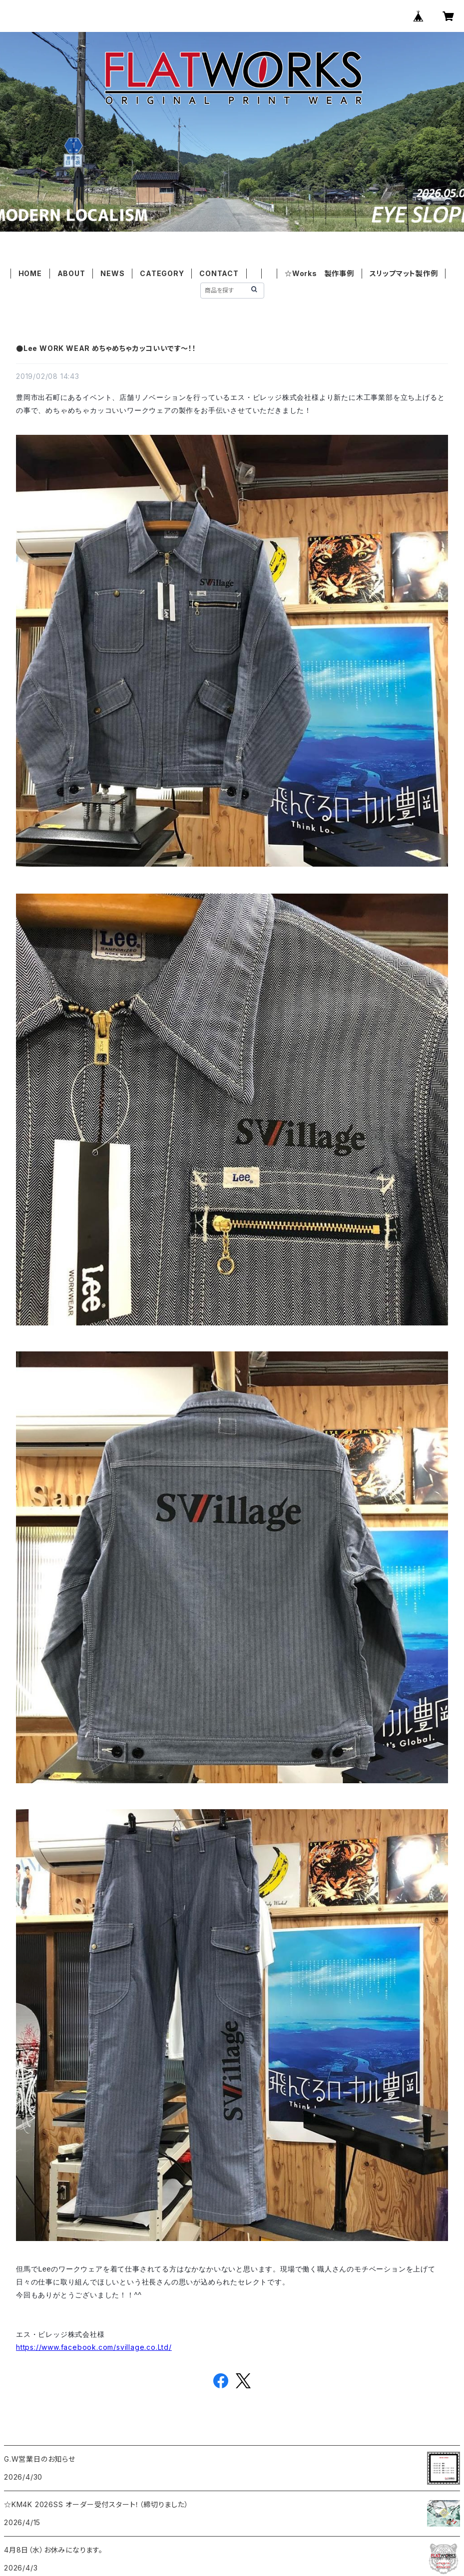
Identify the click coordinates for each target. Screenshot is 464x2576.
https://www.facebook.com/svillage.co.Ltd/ (94, 2347)
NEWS (112, 273)
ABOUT (71, 273)
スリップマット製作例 (404, 273)
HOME (30, 273)
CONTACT (219, 273)
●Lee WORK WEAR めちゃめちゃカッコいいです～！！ (106, 348)
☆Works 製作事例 (319, 273)
